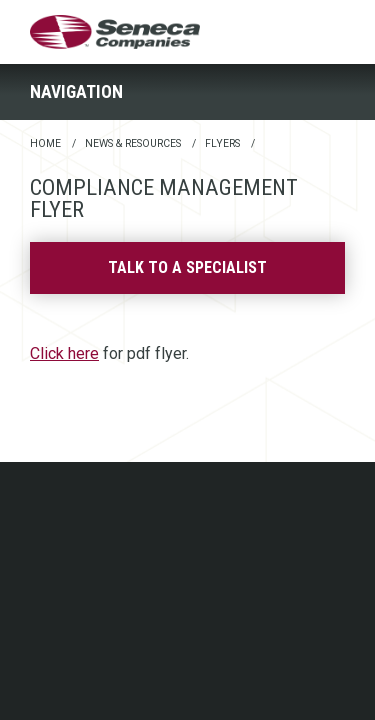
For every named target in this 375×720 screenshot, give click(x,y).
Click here (64, 353)
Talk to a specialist (187, 267)
